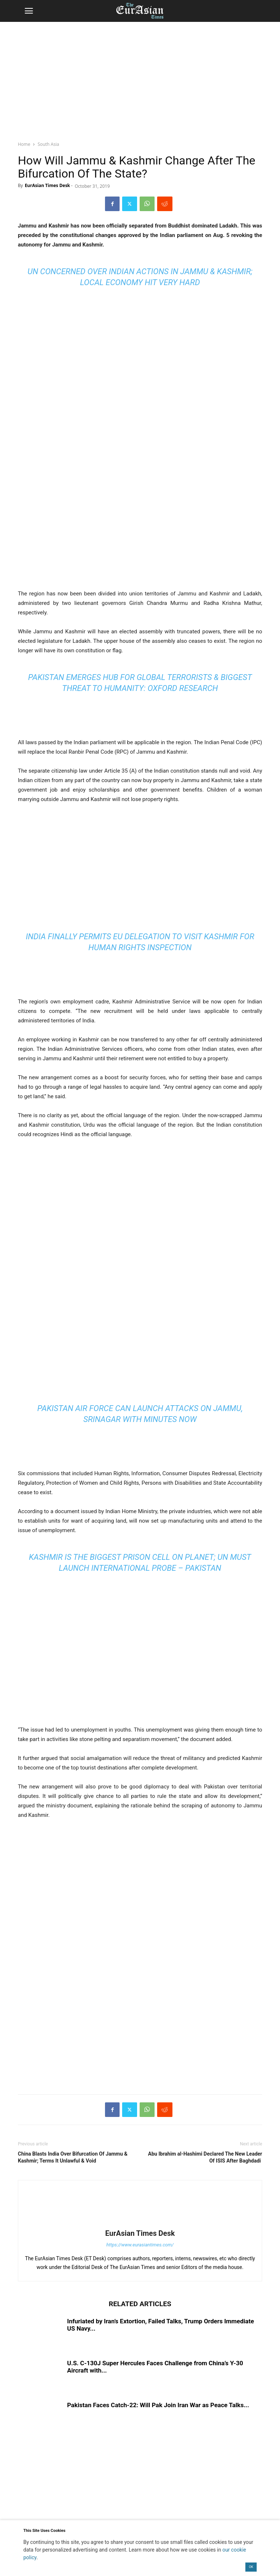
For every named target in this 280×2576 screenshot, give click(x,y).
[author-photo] (140, 2223)
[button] (29, 11)
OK (251, 2567)
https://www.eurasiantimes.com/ (140, 2244)
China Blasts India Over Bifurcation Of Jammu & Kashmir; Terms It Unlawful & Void (73, 2157)
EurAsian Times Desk (47, 185)
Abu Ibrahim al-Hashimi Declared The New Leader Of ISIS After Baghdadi (205, 2157)
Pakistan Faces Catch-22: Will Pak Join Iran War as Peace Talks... (158, 2405)
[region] (140, 78)
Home (24, 144)
